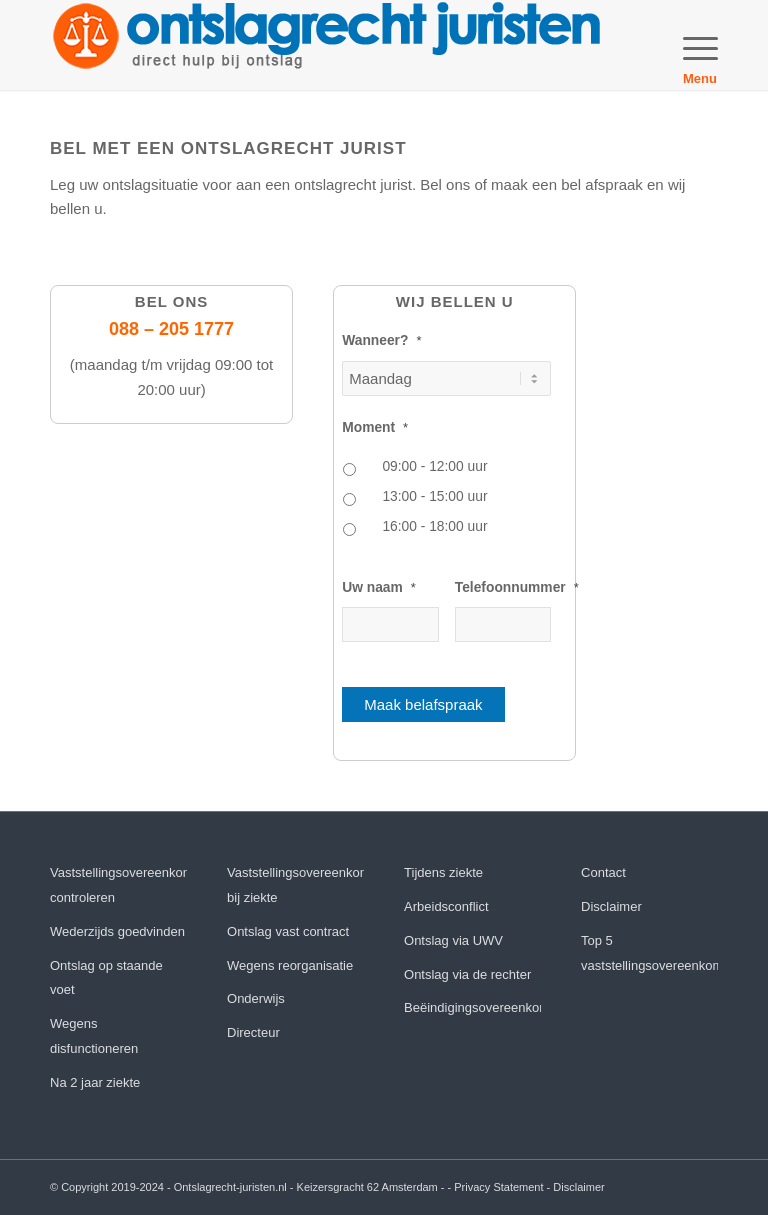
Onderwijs (256, 998)
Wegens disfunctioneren (94, 1036)
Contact (603, 872)
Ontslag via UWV (453, 940)
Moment (375, 427)
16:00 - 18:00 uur (434, 526)
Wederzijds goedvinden (117, 931)
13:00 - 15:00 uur (434, 496)
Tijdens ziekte (443, 872)
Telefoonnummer (517, 587)
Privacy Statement (498, 1187)
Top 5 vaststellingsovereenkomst (649, 953)
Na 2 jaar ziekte (95, 1082)
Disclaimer (611, 906)
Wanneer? (381, 340)
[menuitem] (690, 45)
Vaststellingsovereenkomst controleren (118, 885)
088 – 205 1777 (171, 329)
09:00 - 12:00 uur (434, 466)
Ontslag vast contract (288, 931)
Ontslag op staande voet (106, 978)
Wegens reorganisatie (290, 965)
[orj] (326, 45)
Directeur (253, 1032)
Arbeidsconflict (446, 906)
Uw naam (379, 587)
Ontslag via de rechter (467, 974)
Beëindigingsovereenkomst (472, 1007)
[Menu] (690, 45)
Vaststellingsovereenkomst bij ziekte (295, 885)
